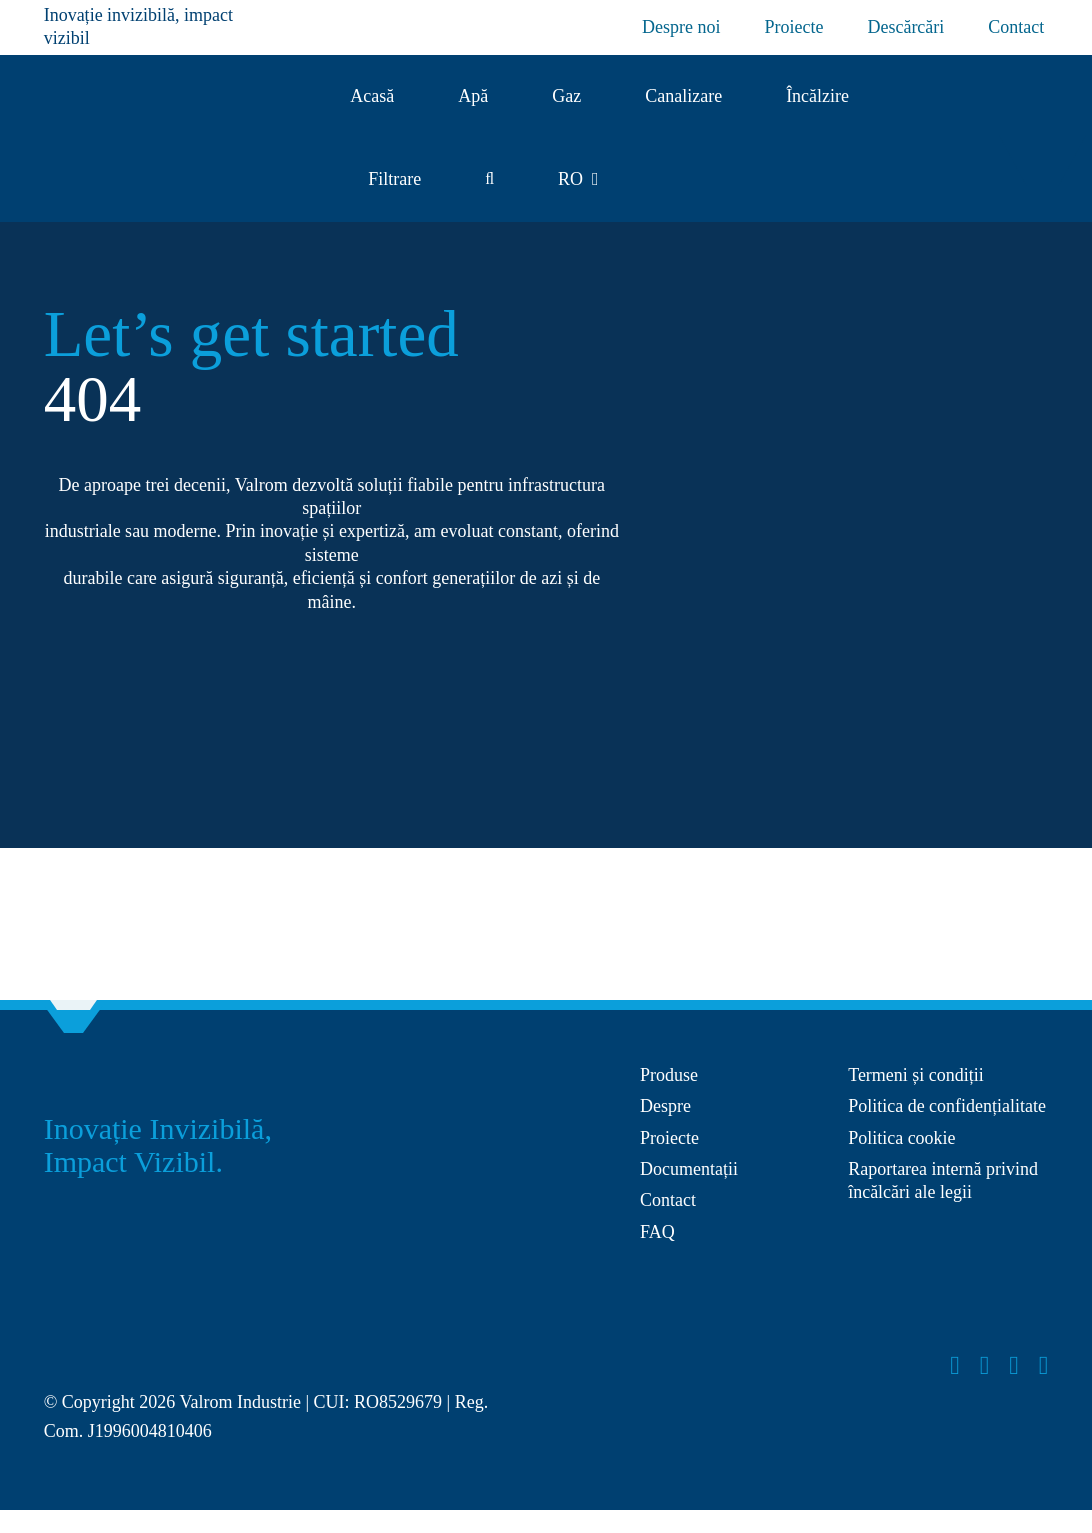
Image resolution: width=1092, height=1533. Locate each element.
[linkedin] (1044, 1366)
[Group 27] (1032, 128)
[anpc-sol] (930, 1266)
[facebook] (955, 1366)
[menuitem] (578, 179)
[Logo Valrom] (129, 116)
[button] (489, 179)
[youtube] (1014, 1366)
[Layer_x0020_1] (119, 1332)
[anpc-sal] (722, 1276)
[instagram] (985, 1366)
